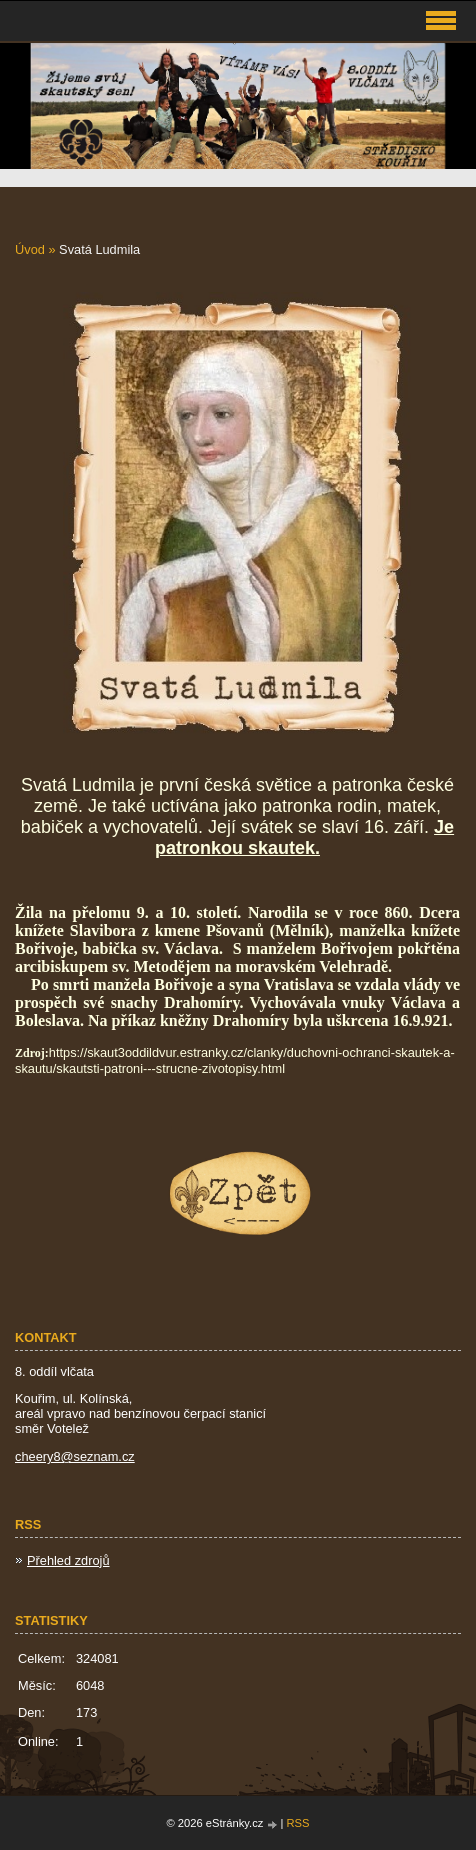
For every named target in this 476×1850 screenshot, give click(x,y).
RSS (298, 1823)
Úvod (30, 249)
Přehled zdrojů (68, 1560)
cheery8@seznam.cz (75, 1456)
